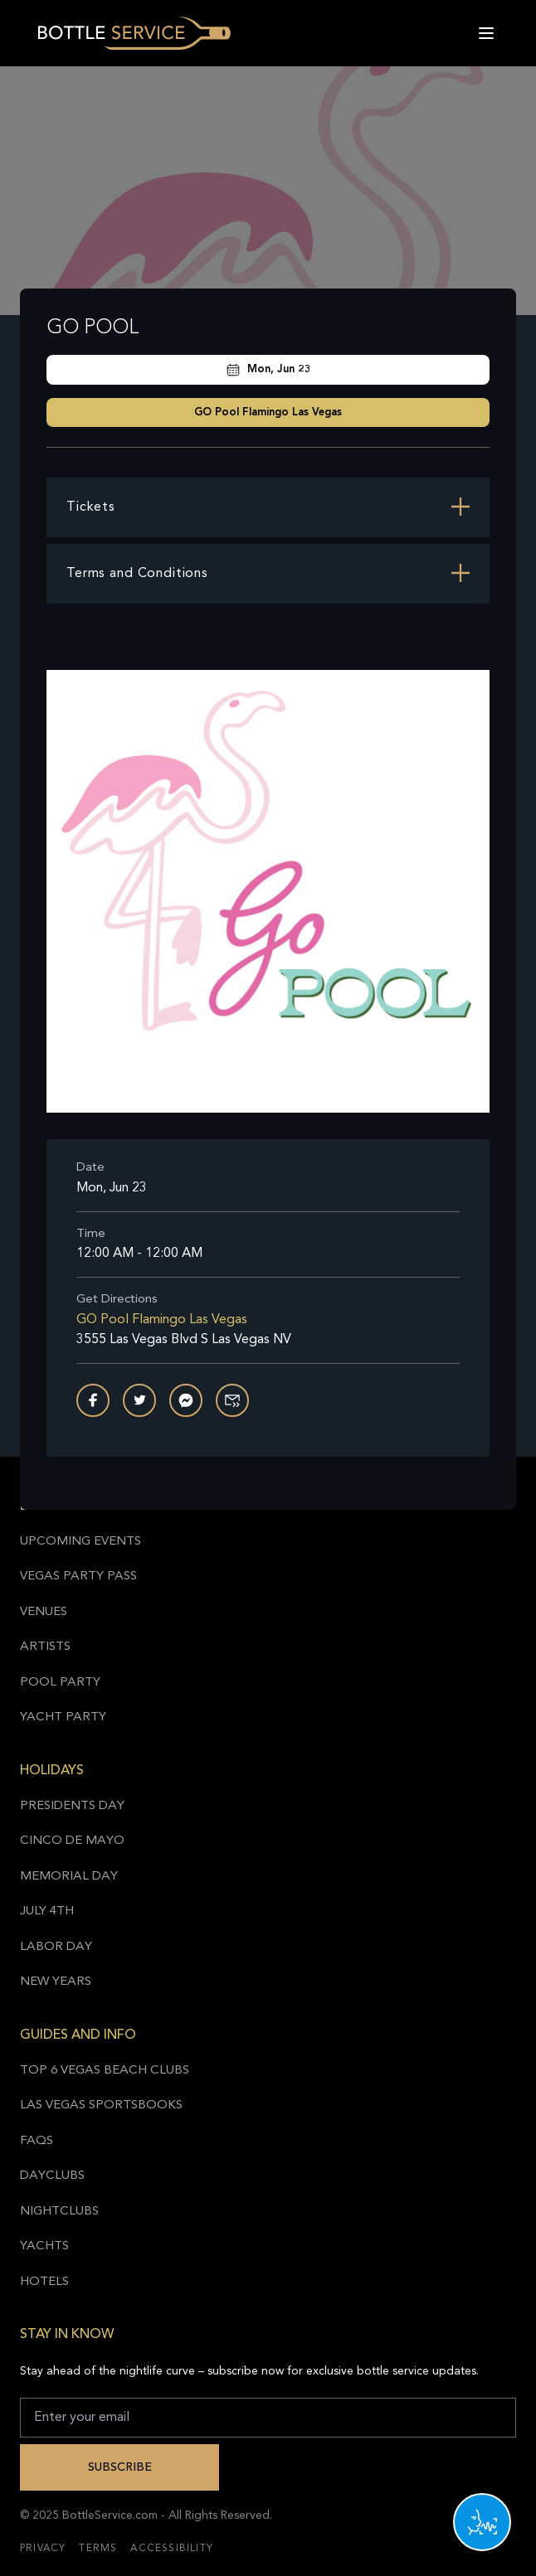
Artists (45, 1647)
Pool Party (60, 1682)
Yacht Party (63, 1717)
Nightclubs (59, 2211)
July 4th (47, 1911)
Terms (98, 2549)
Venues (43, 1612)
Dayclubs (52, 2176)
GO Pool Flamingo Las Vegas (268, 412)
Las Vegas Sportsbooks (101, 2105)
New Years (55, 1982)
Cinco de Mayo (72, 1841)
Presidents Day (72, 1806)
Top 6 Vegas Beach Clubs (104, 2070)
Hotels (44, 2282)
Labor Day (56, 1947)
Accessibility (171, 2549)
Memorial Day (69, 1876)
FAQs (36, 2141)
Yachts (44, 2246)
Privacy (43, 2549)
